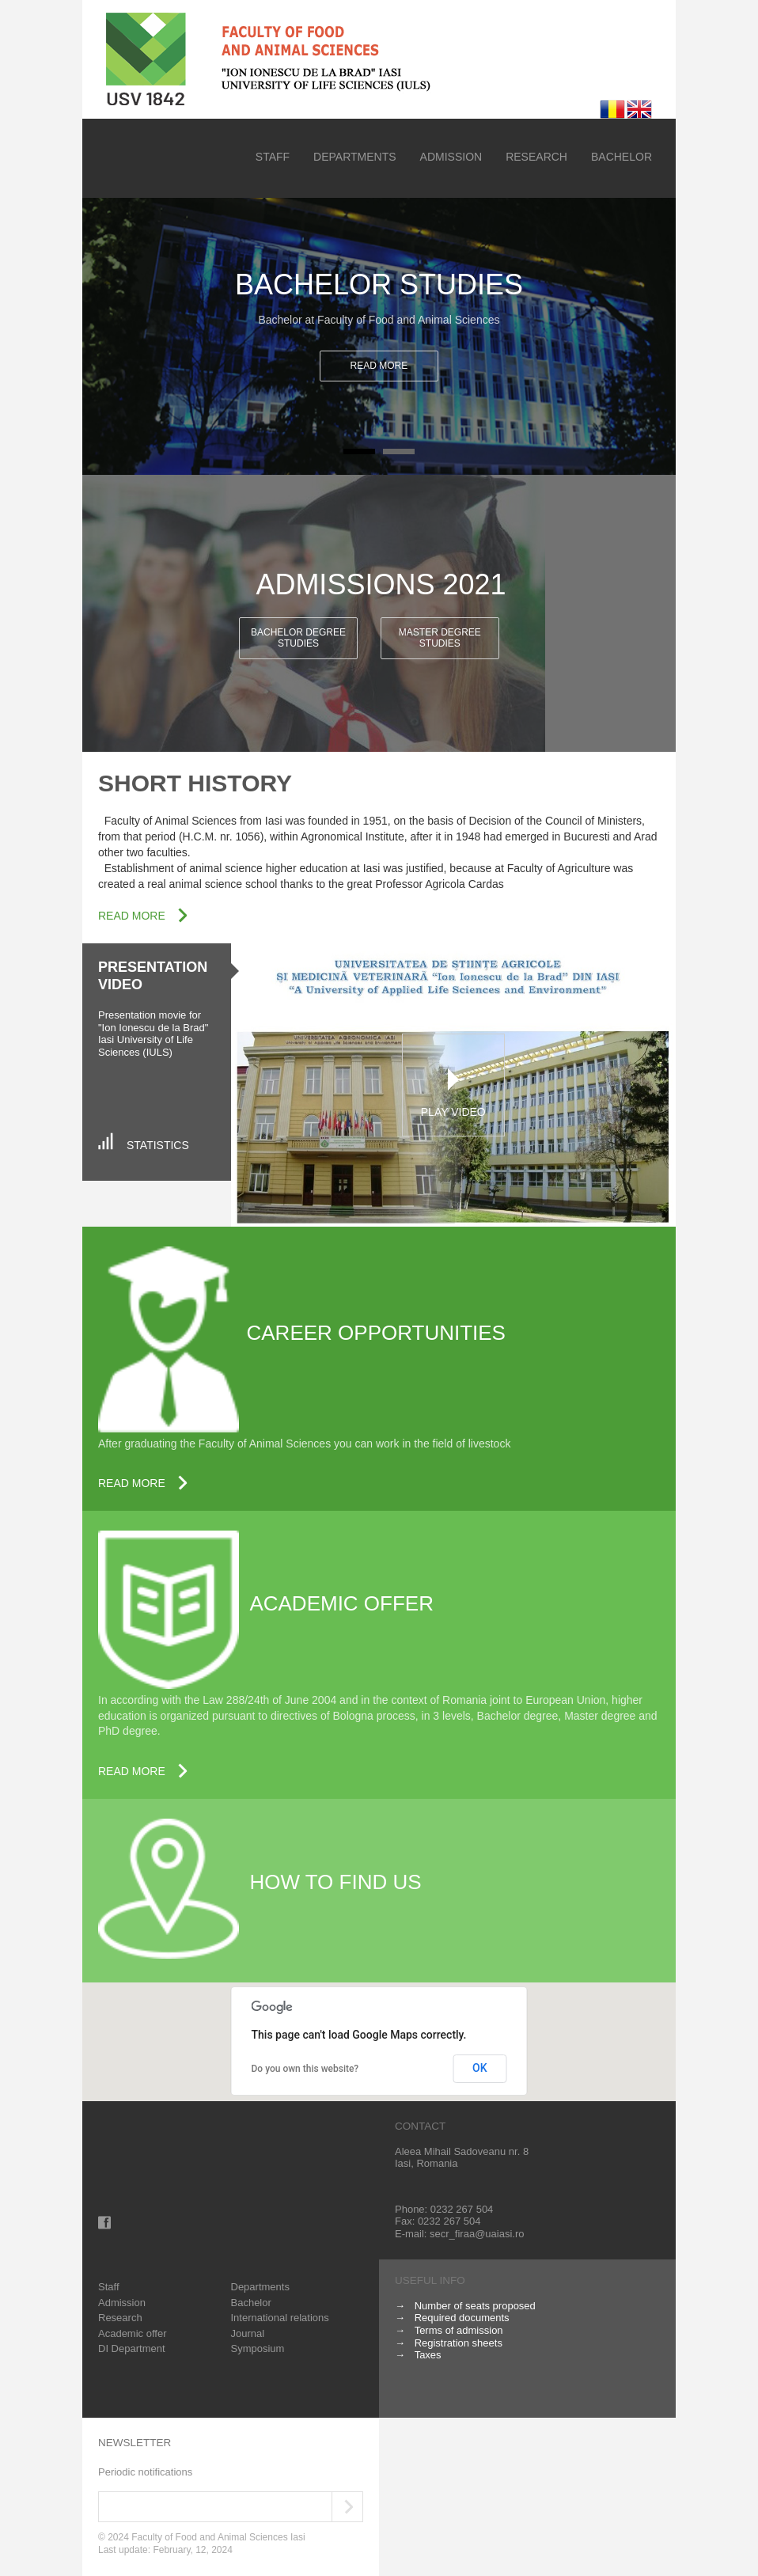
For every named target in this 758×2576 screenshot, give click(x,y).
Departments (354, 156)
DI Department (131, 2348)
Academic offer (132, 2333)
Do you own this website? (305, 2068)
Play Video (453, 1112)
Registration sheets (458, 2343)
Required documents (462, 2318)
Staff (273, 156)
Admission (451, 156)
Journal (248, 2333)
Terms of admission (459, 2330)
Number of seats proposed (475, 2306)
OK (479, 2068)
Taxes (428, 2355)
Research (536, 156)
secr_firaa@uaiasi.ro (477, 2234)
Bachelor (621, 156)
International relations (280, 2318)
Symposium (258, 2348)
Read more (379, 365)
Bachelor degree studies (298, 637)
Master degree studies (440, 637)
